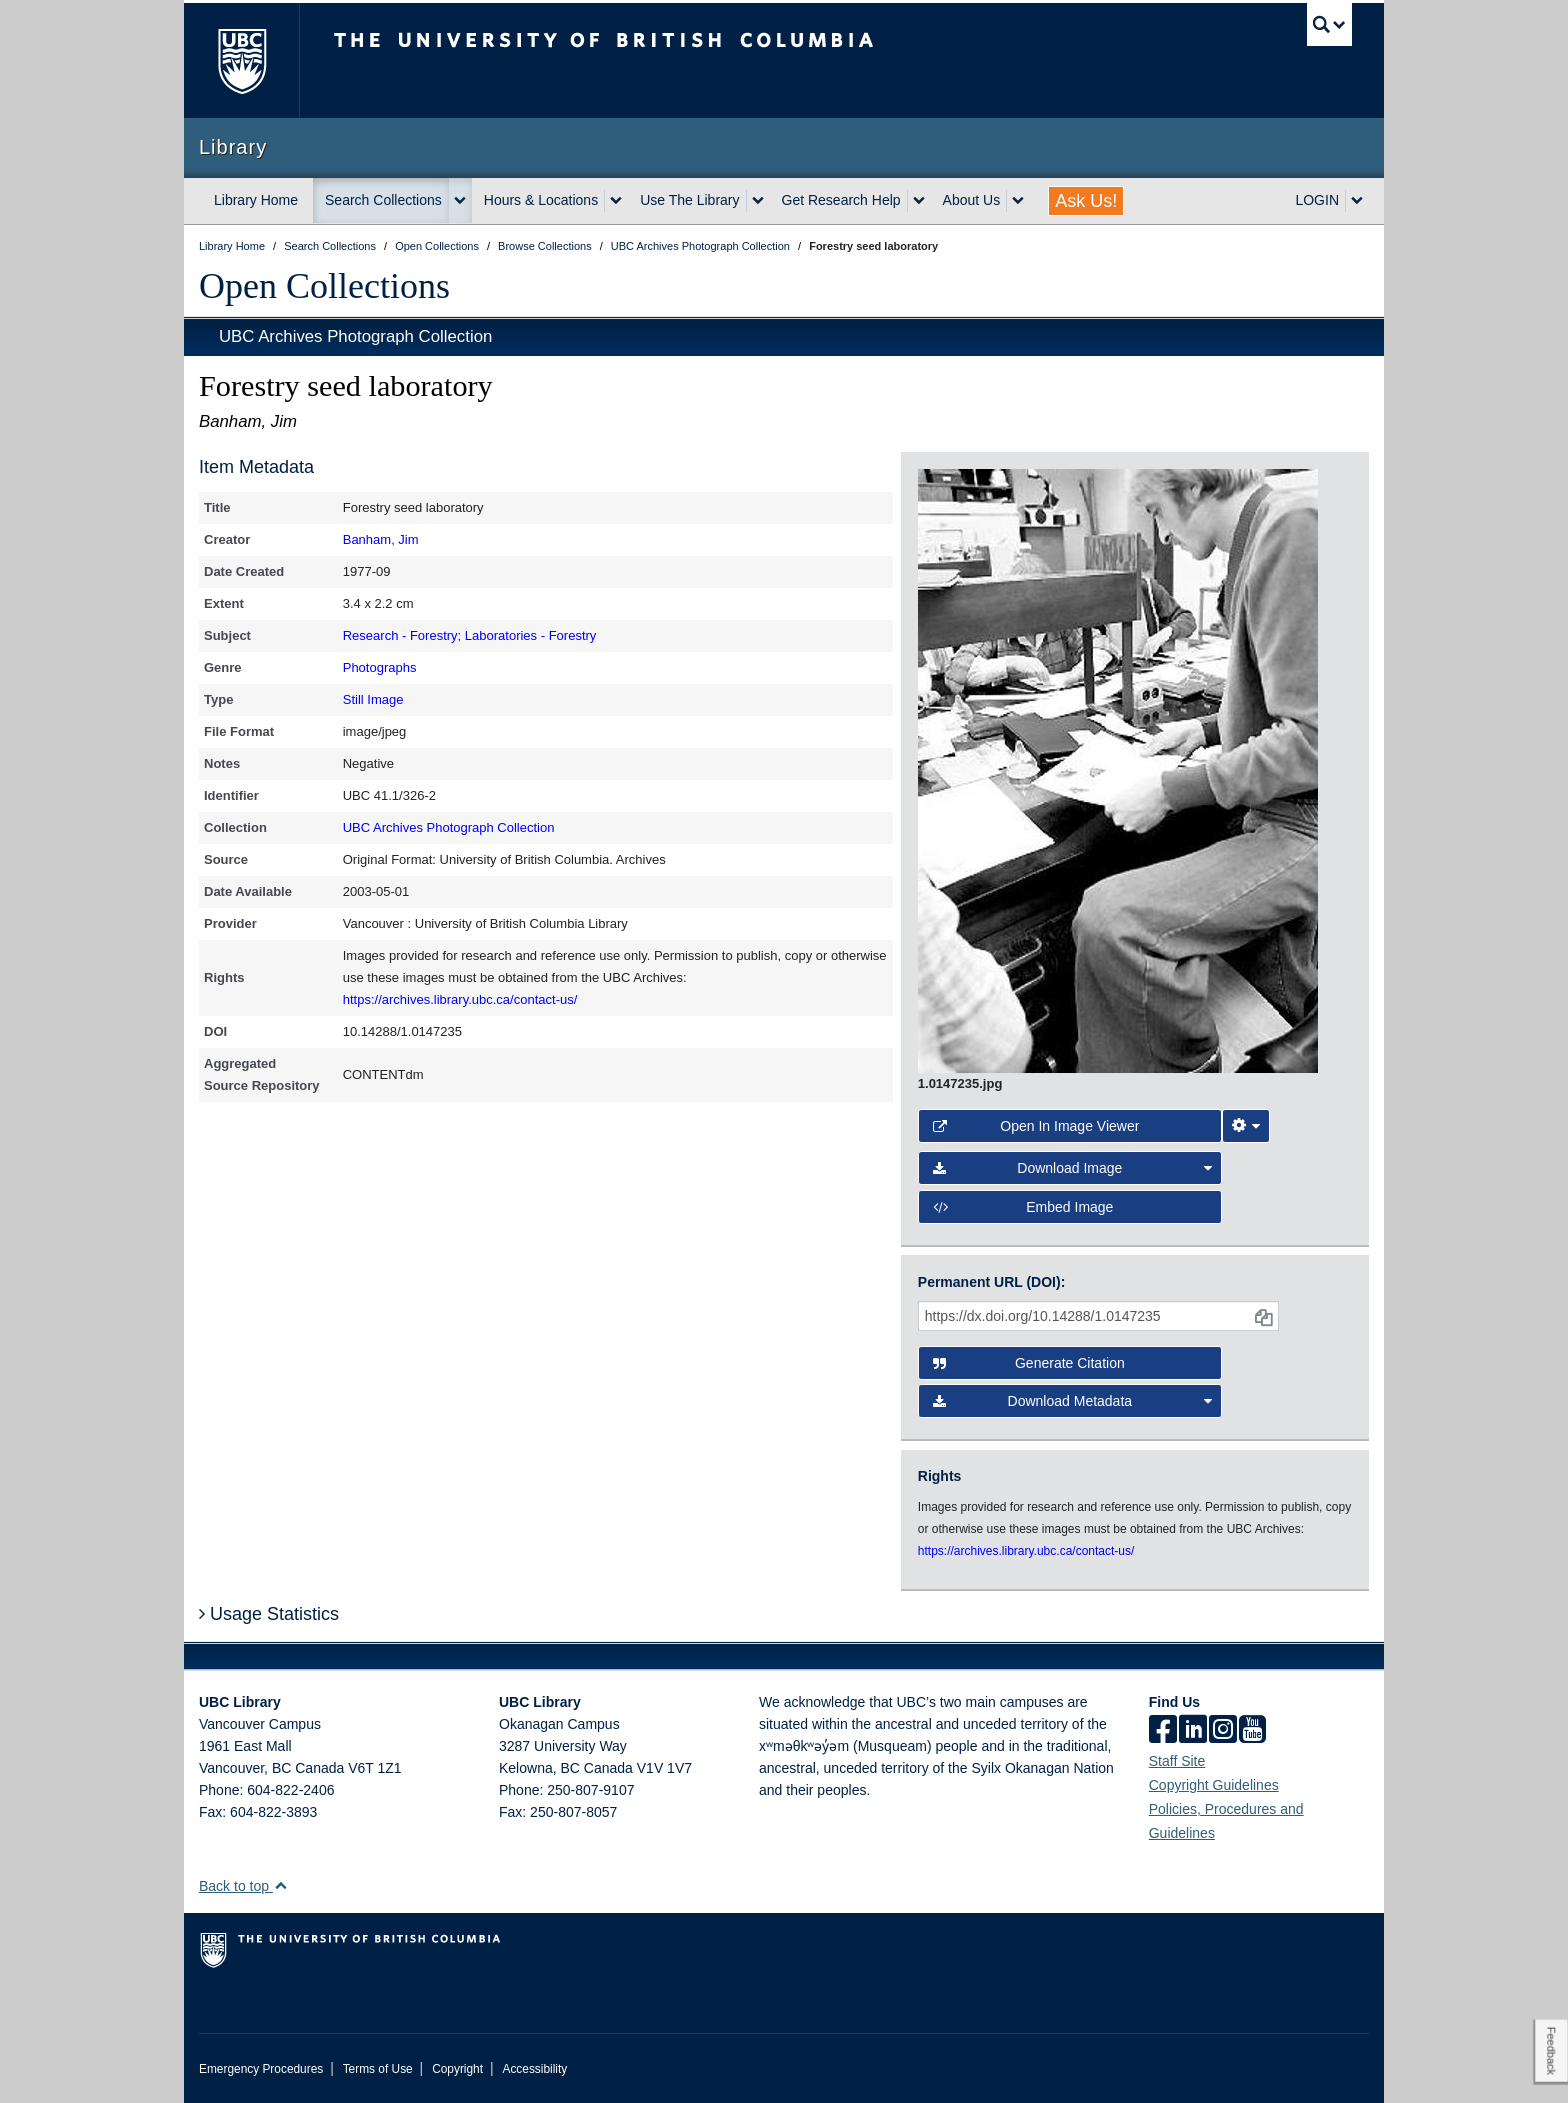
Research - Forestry (400, 635)
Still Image (373, 699)
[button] (280, 1885)
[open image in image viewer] (1118, 770)
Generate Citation (1029, 1363)
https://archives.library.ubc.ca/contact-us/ (460, 999)
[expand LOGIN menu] (1357, 201)
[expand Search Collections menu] (460, 201)
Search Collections (383, 200)
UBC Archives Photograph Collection (355, 336)
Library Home (256, 200)
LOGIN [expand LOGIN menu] (1317, 200)
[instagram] (1223, 1731)
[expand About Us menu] (1018, 201)
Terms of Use (378, 2069)
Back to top (243, 1886)
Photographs (380, 667)
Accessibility (534, 2069)
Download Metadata (1073, 1401)
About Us (972, 200)
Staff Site (1177, 1761)
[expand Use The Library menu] (758, 201)
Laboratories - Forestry (531, 635)
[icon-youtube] (1252, 1731)
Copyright (457, 2069)
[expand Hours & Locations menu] (616, 201)
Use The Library (689, 200)
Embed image (1023, 1207)
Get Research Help (841, 200)
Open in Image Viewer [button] (1036, 1126)
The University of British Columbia (241, 60)
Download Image (1073, 1168)
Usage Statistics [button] (269, 1614)
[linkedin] (1193, 1731)
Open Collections (324, 286)
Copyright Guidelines (1214, 1785)
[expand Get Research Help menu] (919, 201)
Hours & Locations (541, 200)
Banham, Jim (381, 539)
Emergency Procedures (261, 2069)
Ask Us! (1086, 201)
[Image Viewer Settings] (1246, 1126)
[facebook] (1163, 1731)
